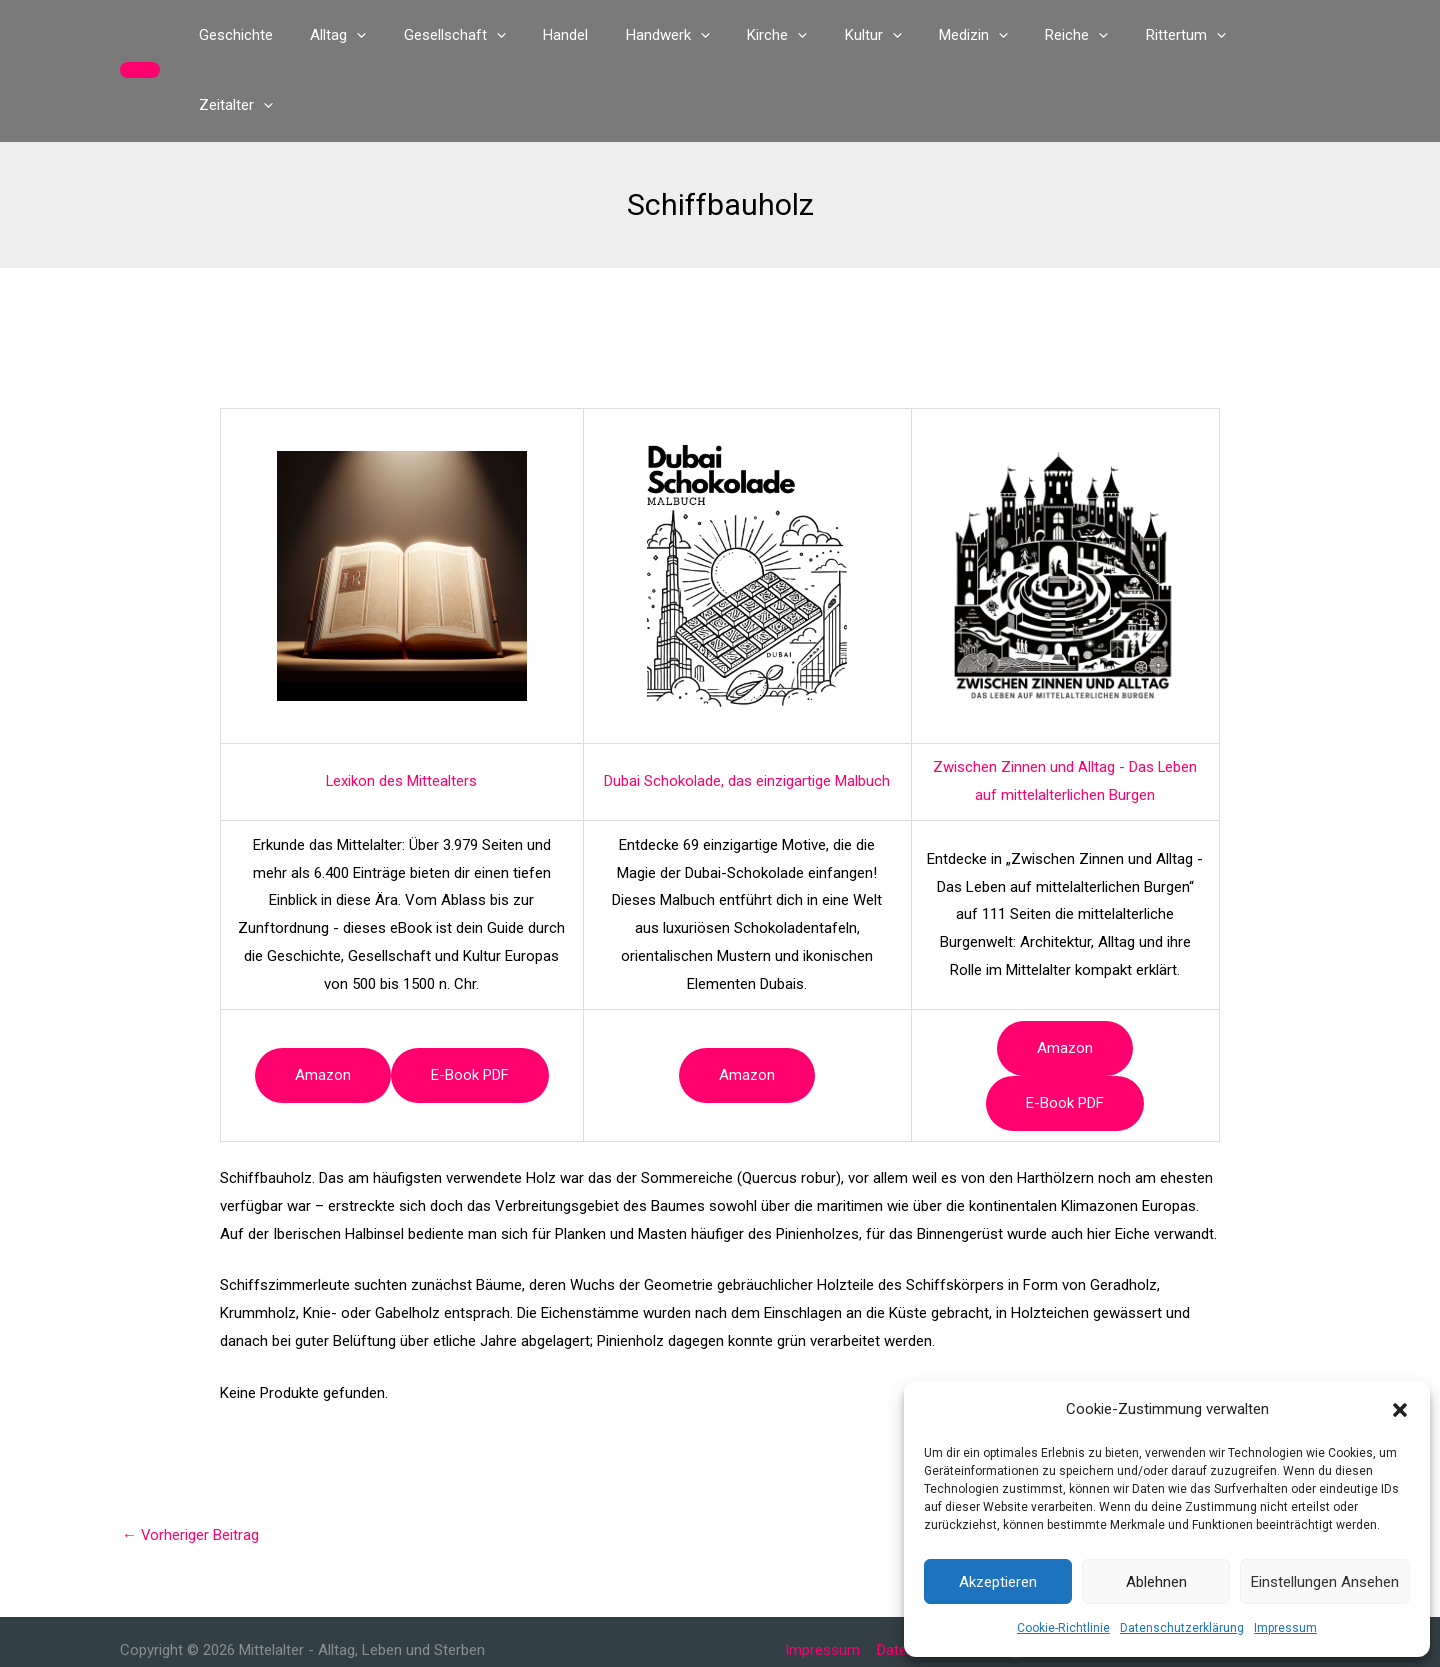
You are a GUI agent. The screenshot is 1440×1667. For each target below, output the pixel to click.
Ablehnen (1156, 1582)
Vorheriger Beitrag (191, 1465)
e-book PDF (470, 1005)
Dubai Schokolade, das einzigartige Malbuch (747, 711)
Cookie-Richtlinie (1063, 1628)
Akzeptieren (998, 1582)
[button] (1400, 1410)
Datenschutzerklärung (1182, 1628)
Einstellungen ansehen (1325, 1582)
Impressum (1285, 1628)
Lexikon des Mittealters (402, 711)
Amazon (323, 1005)
